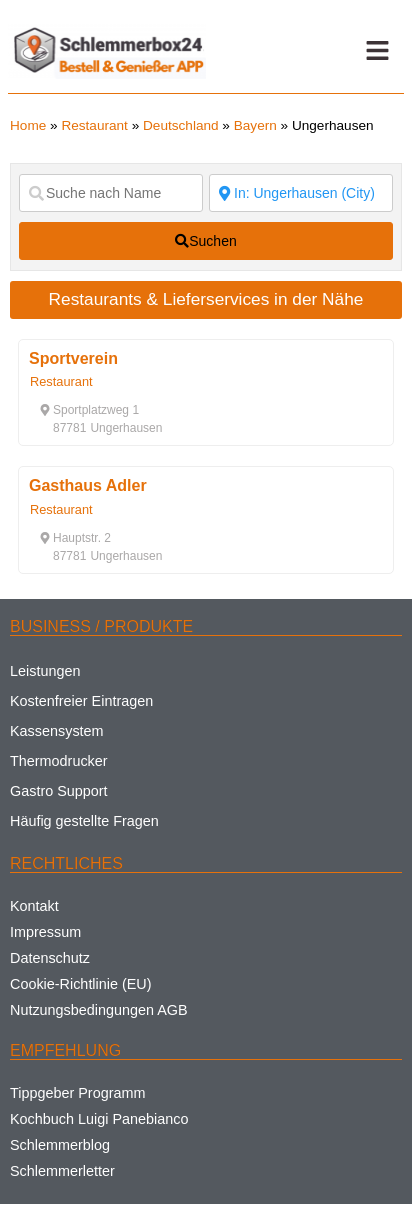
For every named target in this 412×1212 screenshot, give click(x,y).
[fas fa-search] (206, 241)
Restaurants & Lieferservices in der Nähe (206, 299)
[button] (378, 51)
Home (28, 125)
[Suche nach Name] (111, 193)
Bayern (255, 125)
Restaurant (94, 125)
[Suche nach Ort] (301, 193)
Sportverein (73, 358)
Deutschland (181, 125)
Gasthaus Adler (88, 485)
